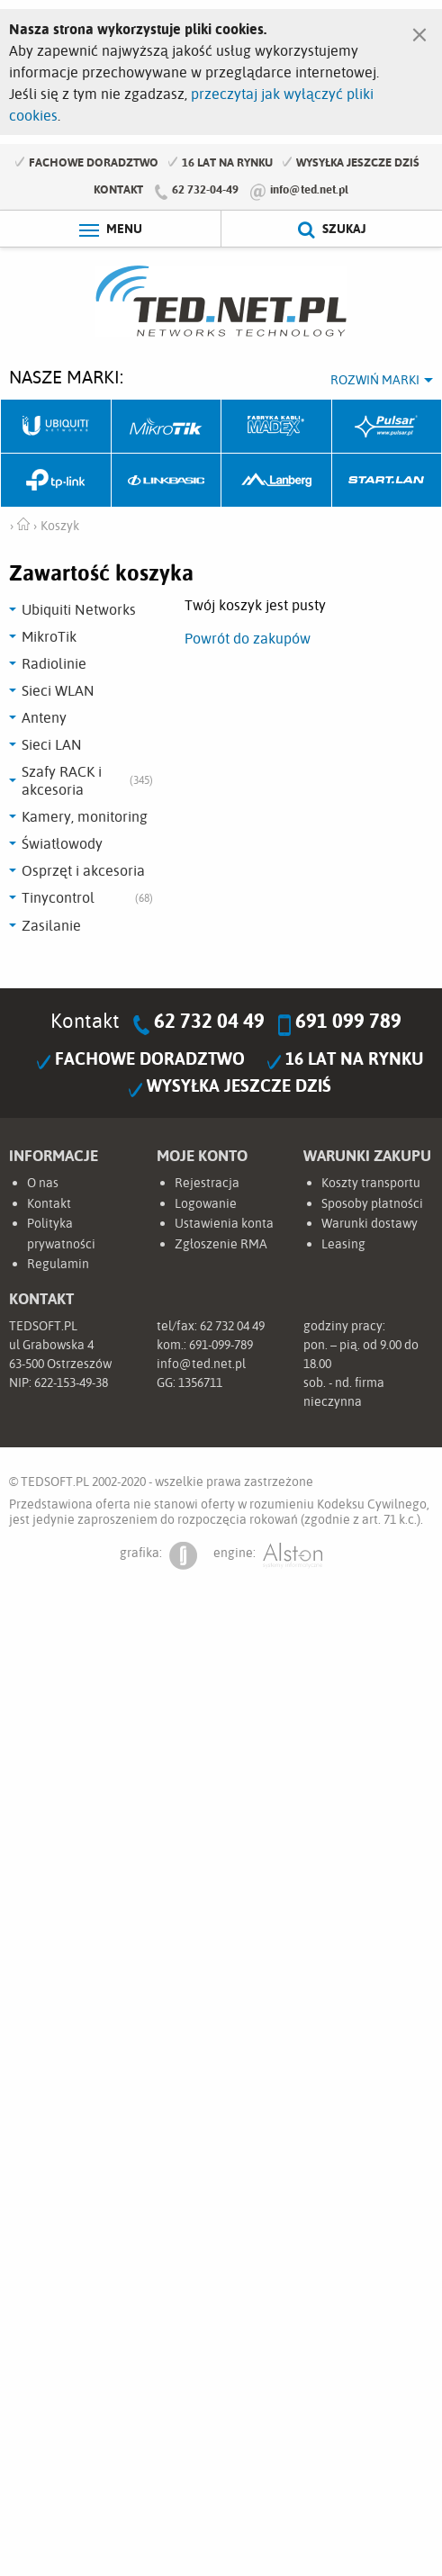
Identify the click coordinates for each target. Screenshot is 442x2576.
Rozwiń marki (374, 380)
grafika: (158, 1556)
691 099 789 (348, 1020)
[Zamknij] (419, 30)
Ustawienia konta (224, 1223)
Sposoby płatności (372, 1203)
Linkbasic (167, 481)
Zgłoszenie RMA (221, 1244)
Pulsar (387, 427)
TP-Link (56, 481)
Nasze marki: (66, 376)
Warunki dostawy (369, 1223)
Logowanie (206, 1203)
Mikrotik (167, 427)
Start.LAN (387, 481)
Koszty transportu (370, 1183)
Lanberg (276, 481)
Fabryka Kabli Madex (276, 427)
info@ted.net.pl (309, 189)
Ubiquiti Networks (56, 427)
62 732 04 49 (209, 1020)
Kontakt (118, 189)
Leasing (343, 1244)
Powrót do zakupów (248, 638)
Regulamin (58, 1264)
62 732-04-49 (205, 189)
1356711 (200, 1382)
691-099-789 (221, 1345)
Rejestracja (207, 1183)
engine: (267, 1556)
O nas (43, 1183)
